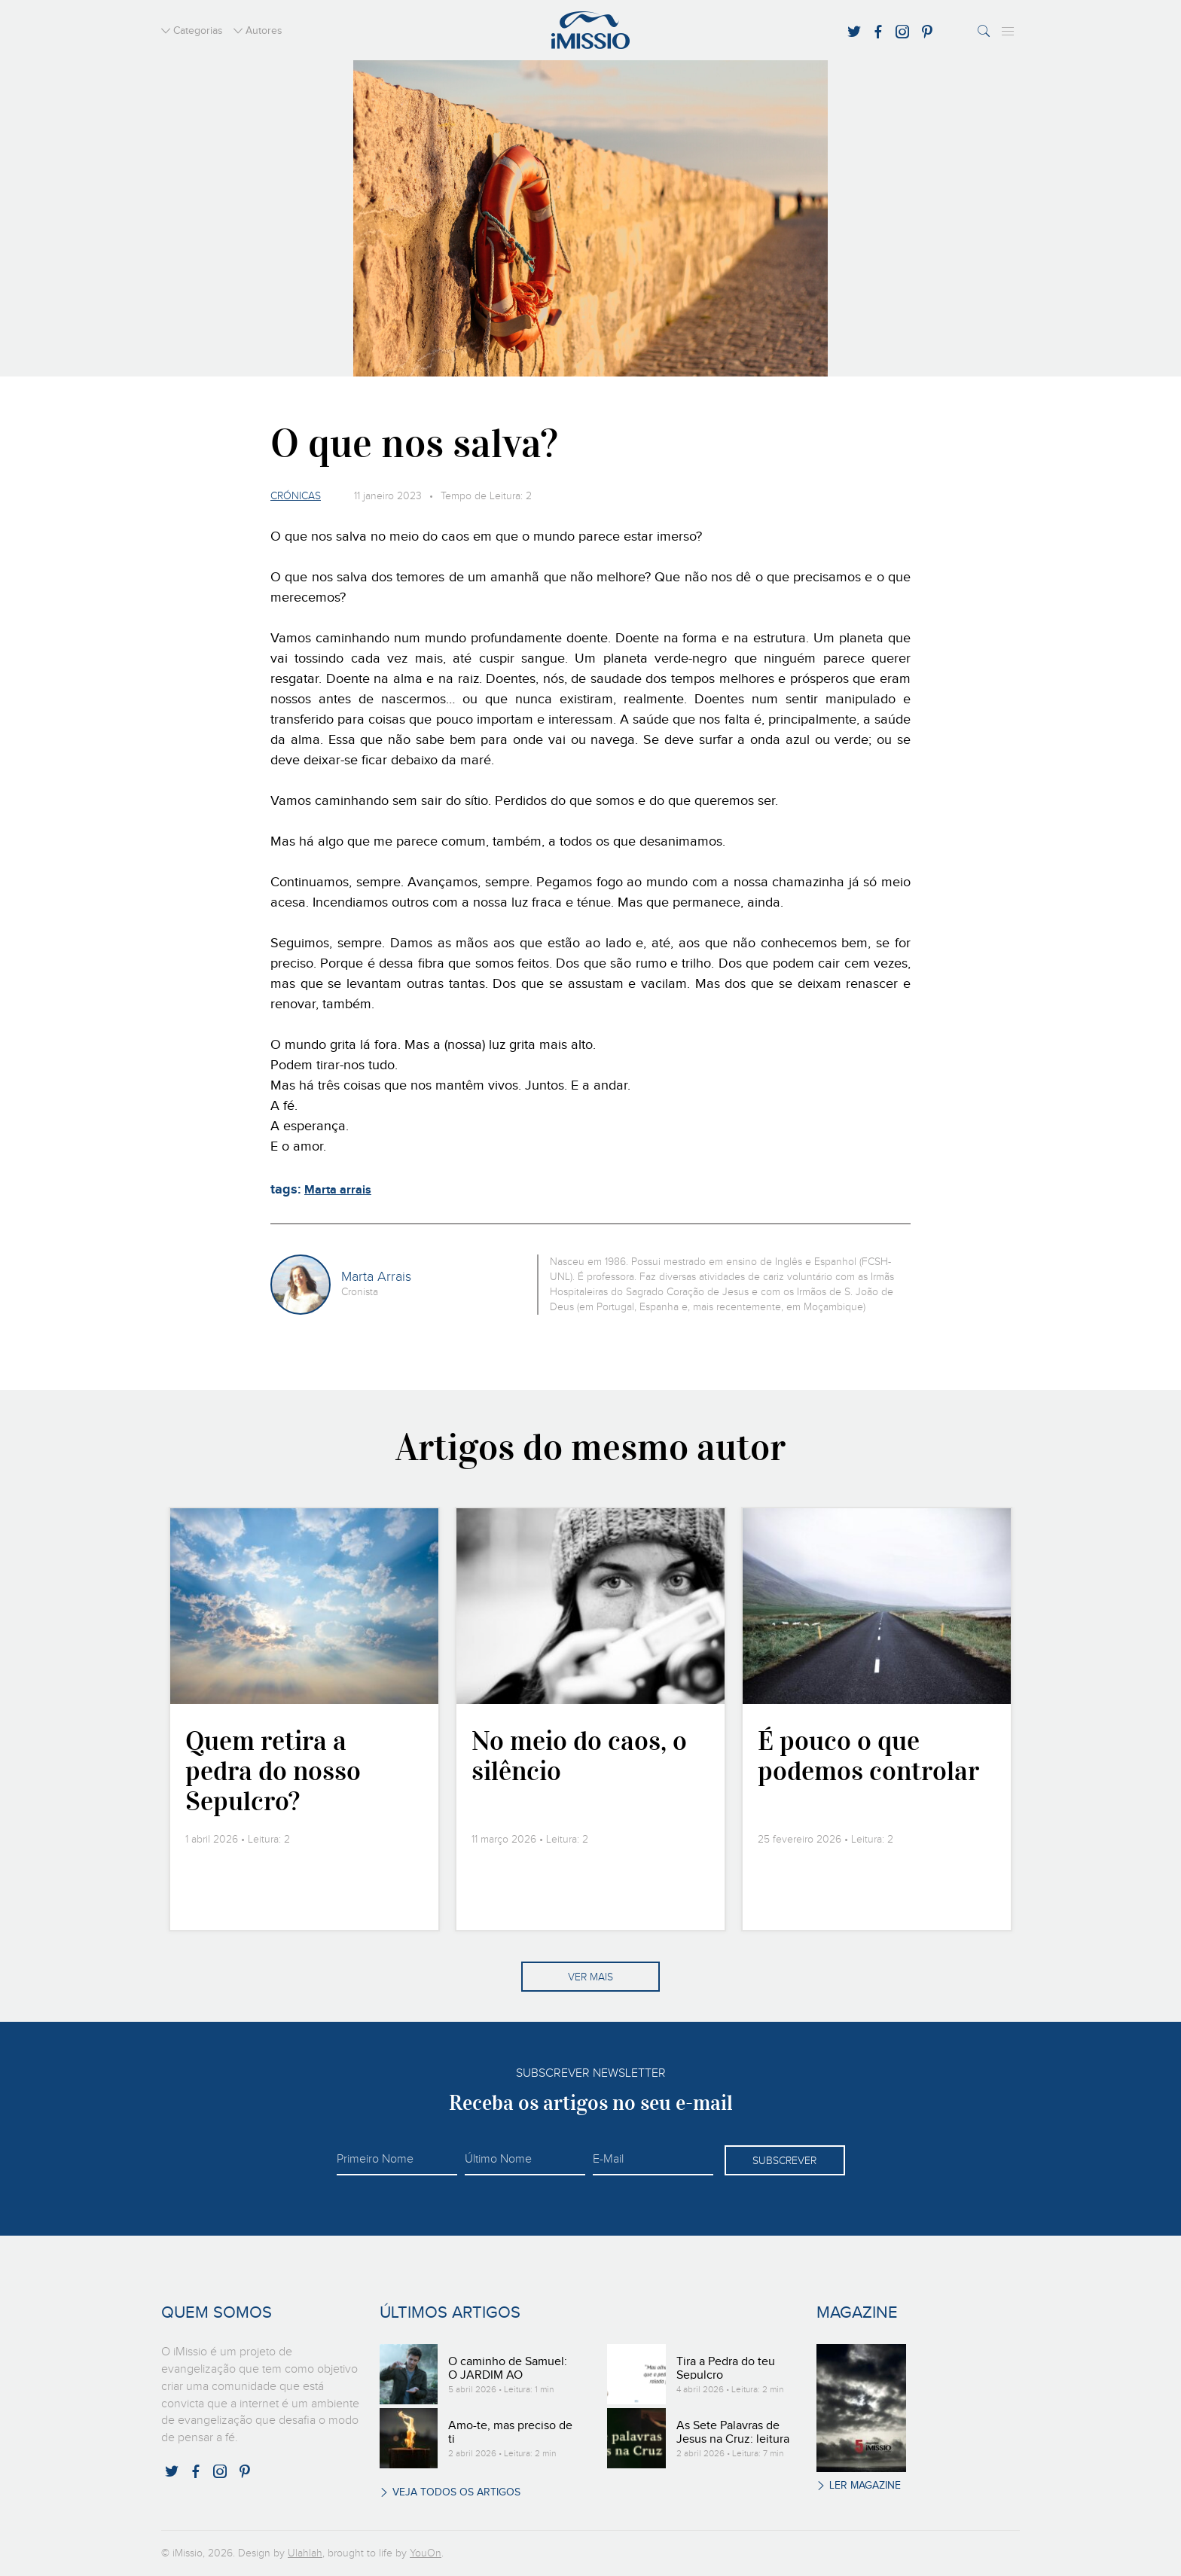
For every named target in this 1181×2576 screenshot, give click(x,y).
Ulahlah (305, 2553)
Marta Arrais (376, 1277)
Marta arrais (337, 1190)
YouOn (425, 2553)
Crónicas (295, 496)
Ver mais (590, 1977)
